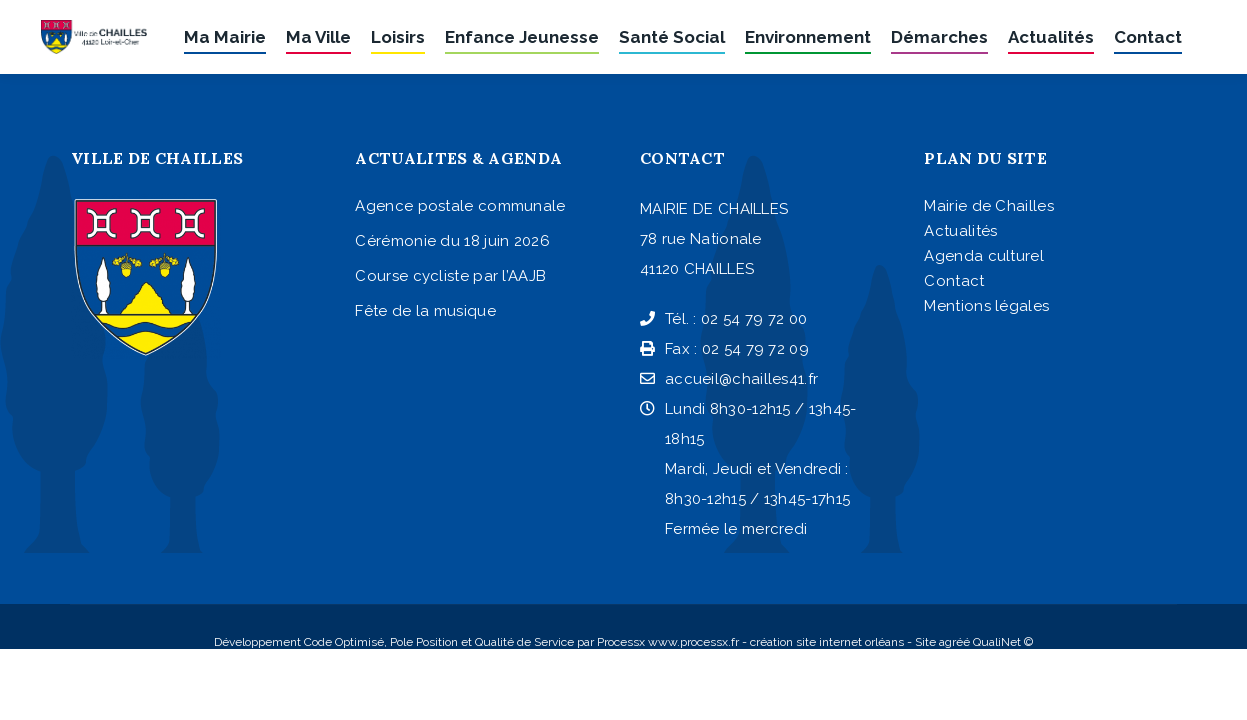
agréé (954, 642)
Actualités (960, 231)
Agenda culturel (984, 256)
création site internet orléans (827, 642)
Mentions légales (986, 306)
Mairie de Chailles (988, 206)
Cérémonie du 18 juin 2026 (452, 241)
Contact (954, 281)
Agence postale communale (460, 206)
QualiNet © (1003, 642)
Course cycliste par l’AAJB (450, 276)
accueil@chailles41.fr (729, 379)
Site (925, 642)
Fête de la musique (425, 311)
